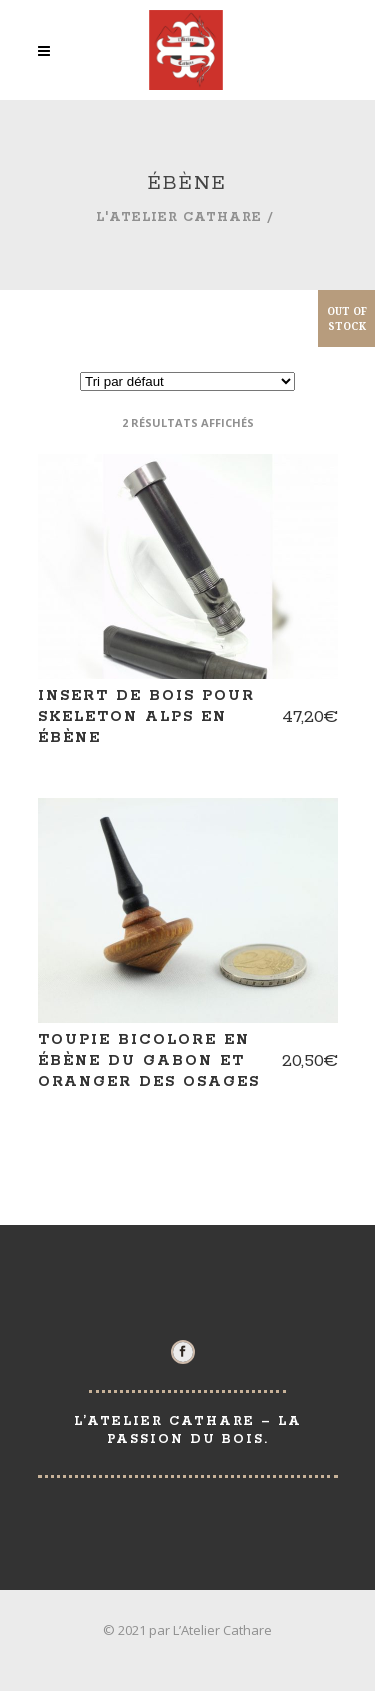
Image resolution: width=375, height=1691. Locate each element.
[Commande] (187, 381)
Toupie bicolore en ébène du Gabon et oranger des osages (149, 1061)
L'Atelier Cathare (179, 217)
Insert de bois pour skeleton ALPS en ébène (146, 717)
